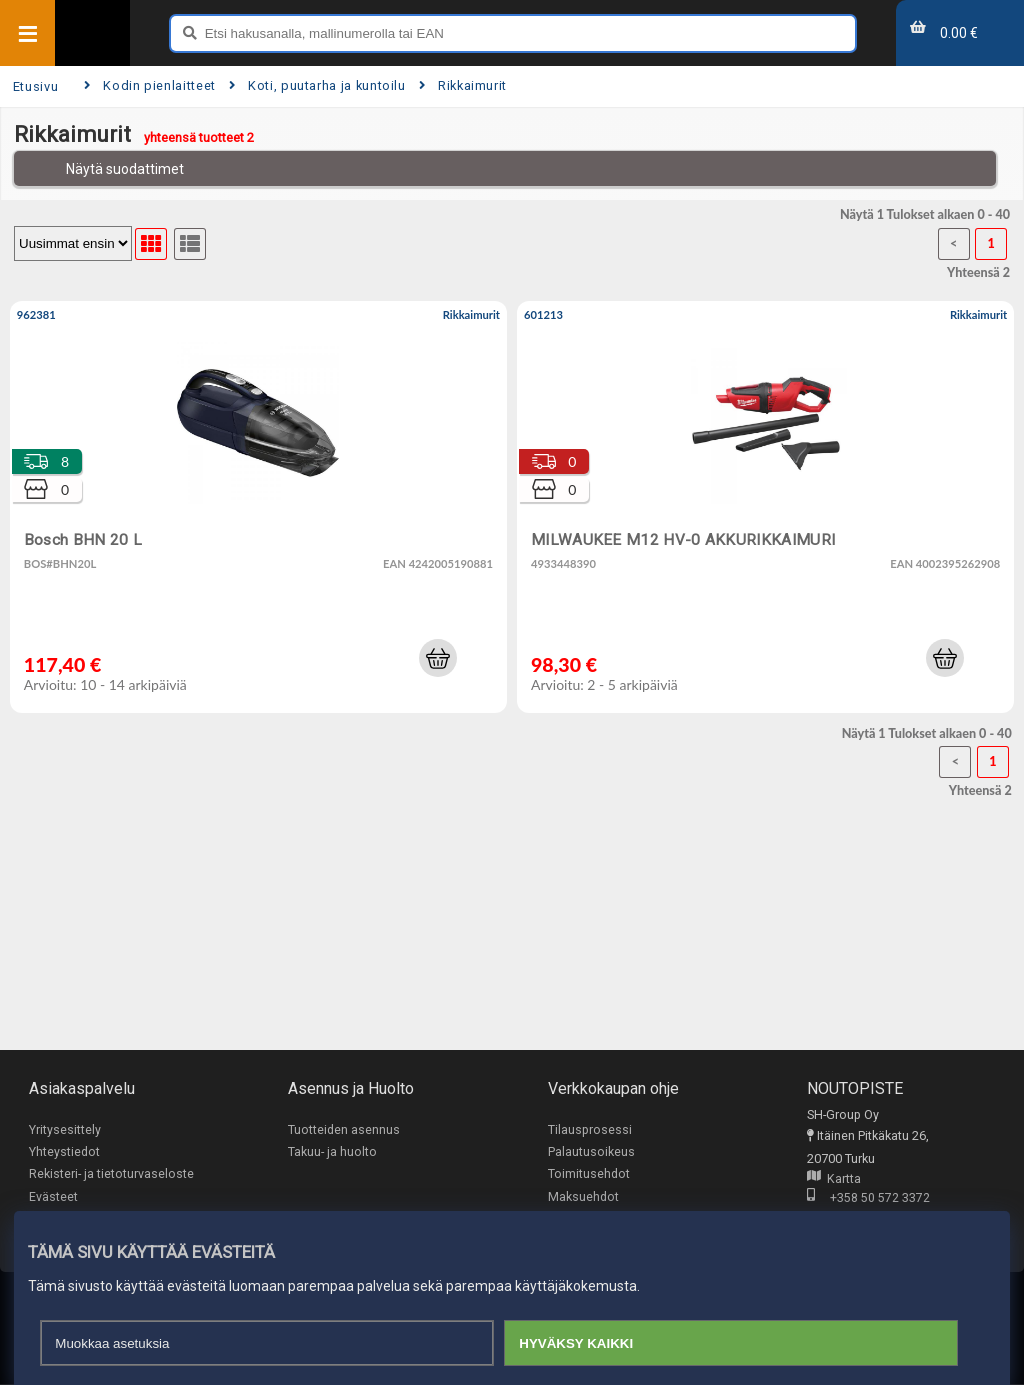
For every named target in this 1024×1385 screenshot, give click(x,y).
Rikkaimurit (463, 85)
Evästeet (53, 1197)
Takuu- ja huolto (332, 1152)
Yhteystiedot (64, 1152)
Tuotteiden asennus (344, 1129)
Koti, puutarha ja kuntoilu (317, 85)
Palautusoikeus (591, 1152)
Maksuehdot (583, 1197)
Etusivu (35, 86)
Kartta (834, 1179)
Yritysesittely (65, 1129)
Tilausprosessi (590, 1129)
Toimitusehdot (589, 1174)
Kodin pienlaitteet (150, 85)
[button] (438, 658)
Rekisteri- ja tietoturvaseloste (111, 1174)
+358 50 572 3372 (868, 1198)
